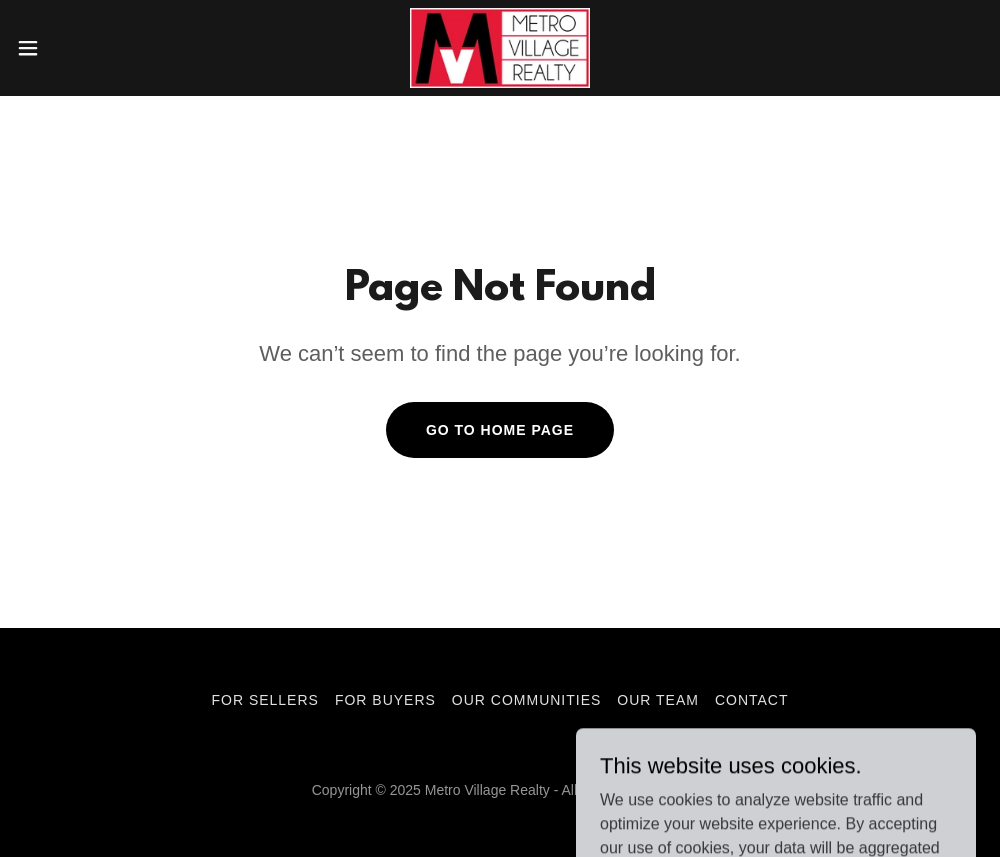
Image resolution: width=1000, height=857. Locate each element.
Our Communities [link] (526, 700)
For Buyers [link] (385, 700)
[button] (82, 48)
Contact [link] (752, 700)
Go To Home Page (500, 430)
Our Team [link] (658, 700)
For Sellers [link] (264, 700)
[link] (500, 48)
